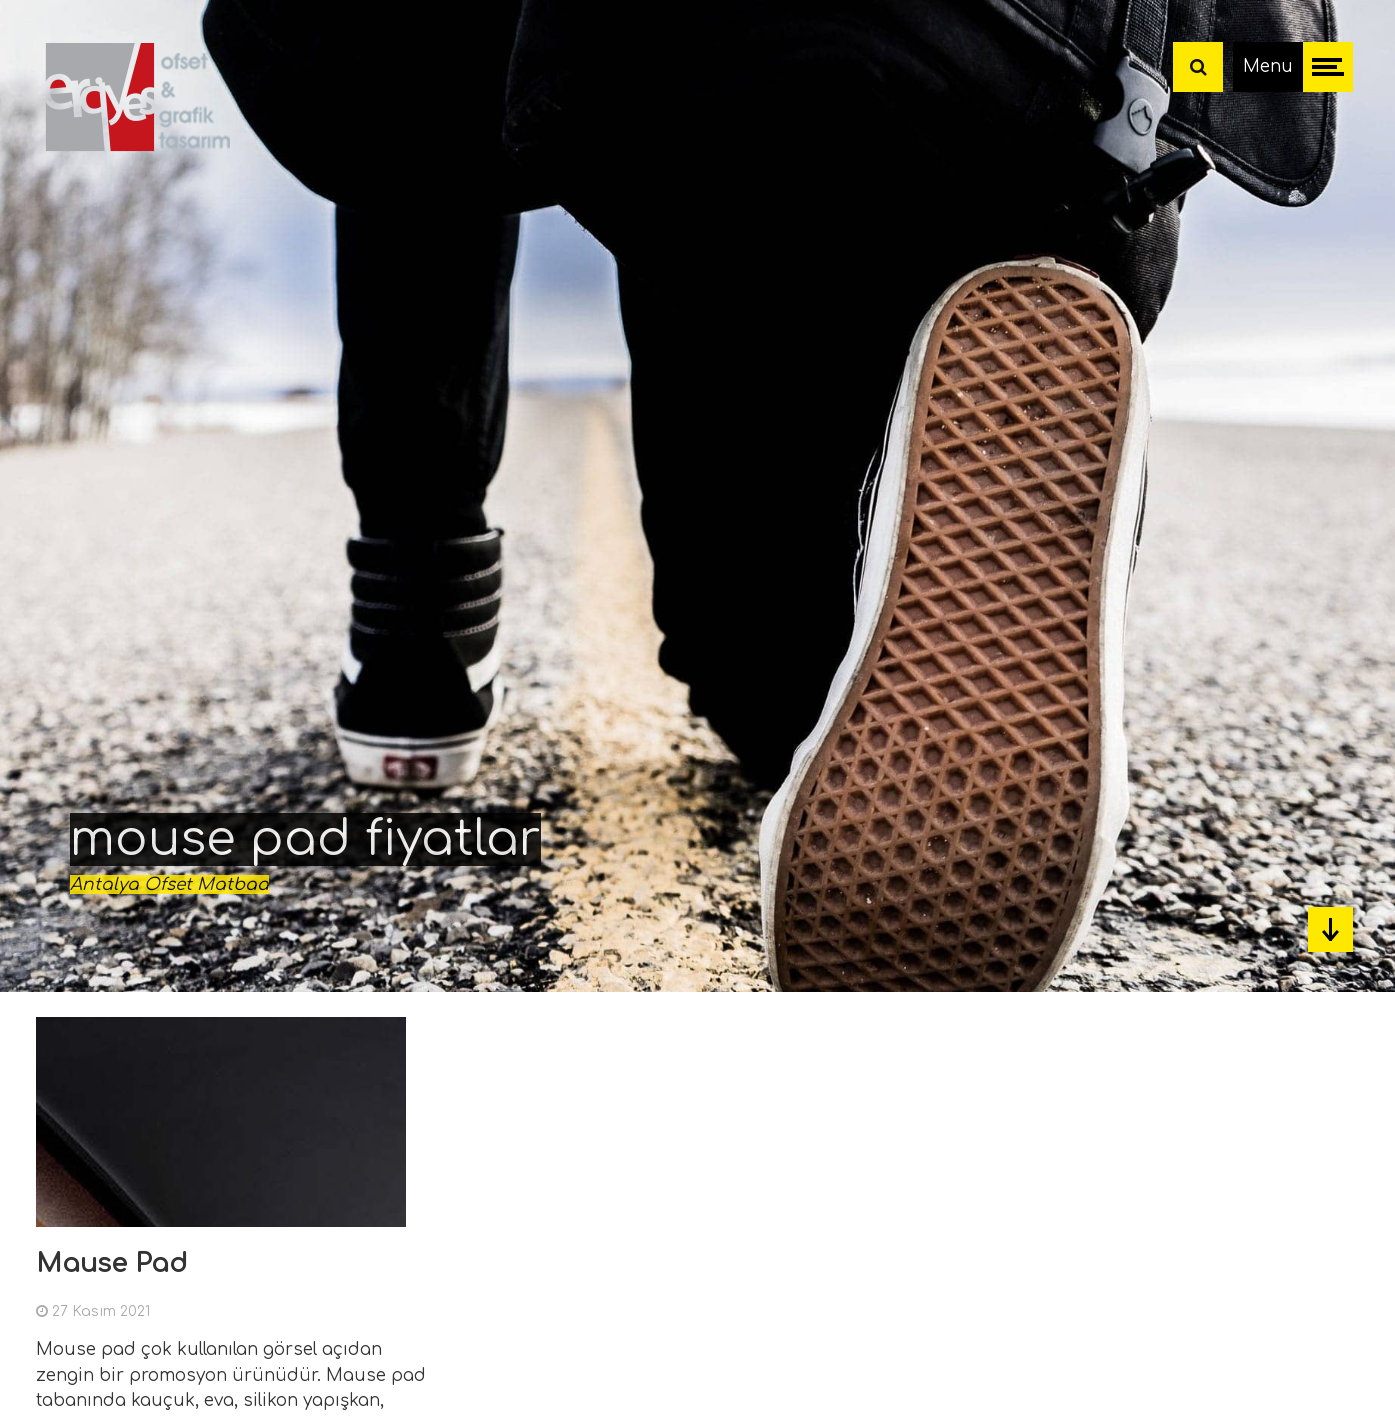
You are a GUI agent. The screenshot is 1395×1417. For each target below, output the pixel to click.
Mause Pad (111, 1263)
